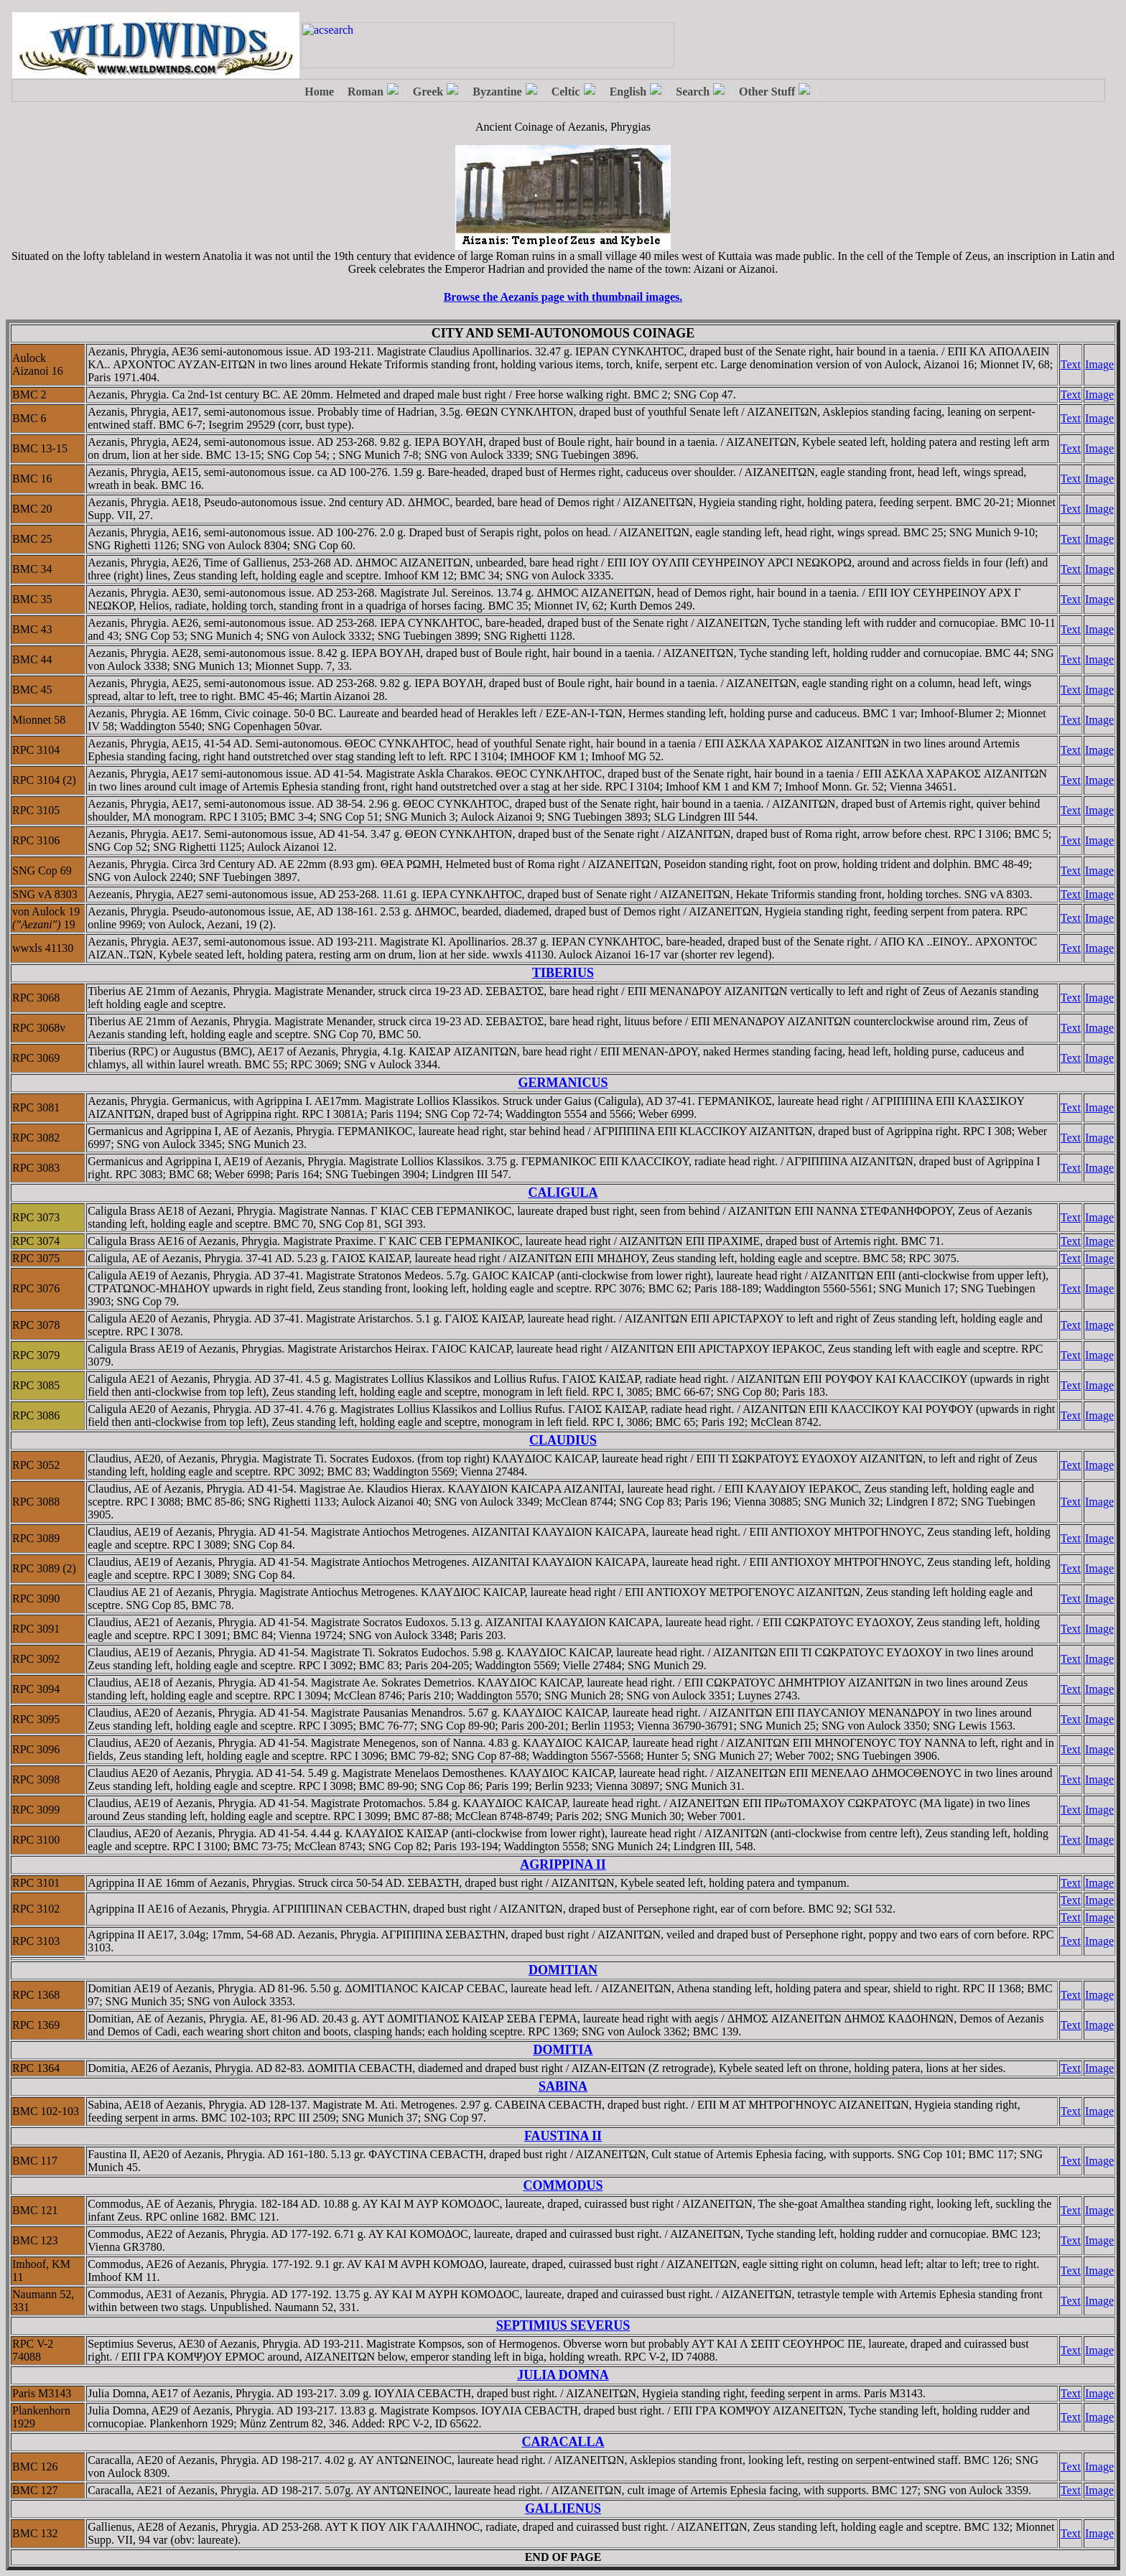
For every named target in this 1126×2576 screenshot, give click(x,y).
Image (1099, 364)
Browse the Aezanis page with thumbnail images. (563, 297)
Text (1071, 364)
